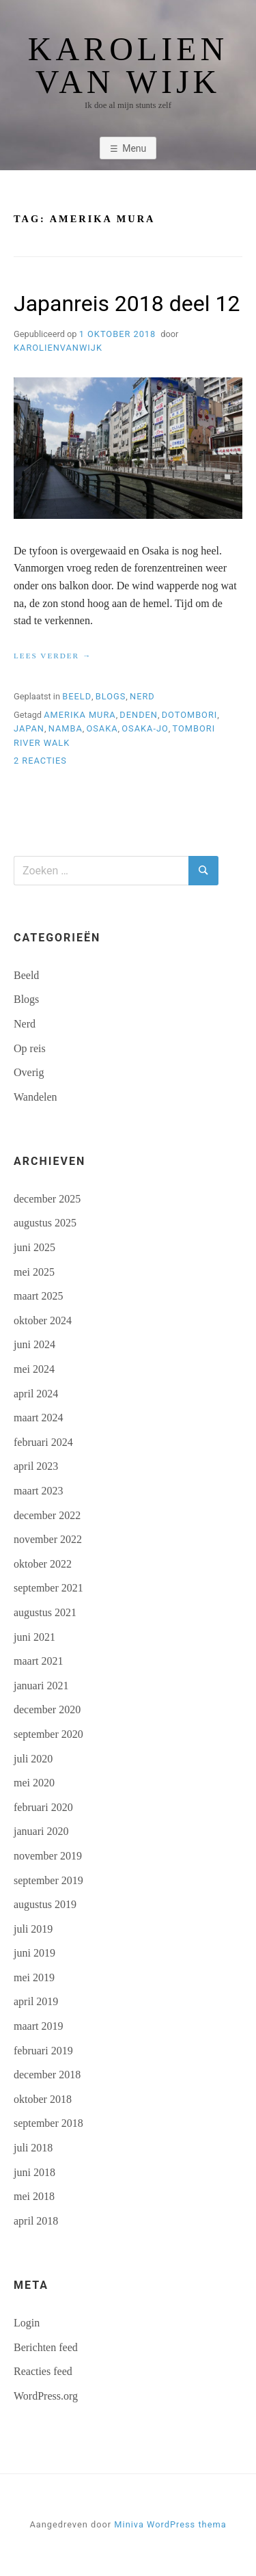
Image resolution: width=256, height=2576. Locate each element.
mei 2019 (34, 1977)
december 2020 (47, 1709)
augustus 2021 (45, 1612)
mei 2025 (34, 1272)
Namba (65, 728)
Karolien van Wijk (128, 65)
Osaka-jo (145, 728)
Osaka (101, 728)
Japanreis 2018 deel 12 (127, 304)
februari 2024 (43, 1442)
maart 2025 (38, 1296)
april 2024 (36, 1393)
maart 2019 (38, 2026)
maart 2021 (38, 1661)
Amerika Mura (79, 715)
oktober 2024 (43, 1320)
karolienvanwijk (58, 348)
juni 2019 (34, 1953)
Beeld (76, 696)
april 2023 (36, 1466)
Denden (138, 715)
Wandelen (35, 1097)
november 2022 (48, 1539)
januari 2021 (41, 1685)
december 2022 (47, 1515)
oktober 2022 (43, 1564)
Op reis (30, 1048)
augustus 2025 (45, 1223)
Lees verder (52, 656)
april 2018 (36, 2221)
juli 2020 (33, 1759)
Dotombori (190, 715)
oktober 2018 (43, 2099)
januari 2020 (41, 1831)
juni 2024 (34, 1344)
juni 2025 (34, 1247)
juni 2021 (34, 1637)
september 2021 (48, 1588)
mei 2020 (34, 1782)
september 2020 (48, 1734)
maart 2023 (38, 1491)
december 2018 (47, 2074)
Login (27, 2323)
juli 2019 (33, 1929)
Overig (29, 1072)
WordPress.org (46, 2396)
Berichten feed (46, 2347)
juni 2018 (34, 2172)
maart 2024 (38, 1417)
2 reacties (40, 760)
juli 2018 (33, 2148)
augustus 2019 (45, 1904)
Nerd (142, 696)
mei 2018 (34, 2196)
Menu (134, 148)
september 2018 (48, 2123)
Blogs (111, 696)
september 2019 (48, 1880)
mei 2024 (34, 1369)
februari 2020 (43, 1807)
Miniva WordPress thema (170, 2524)
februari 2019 (43, 2050)
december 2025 (47, 1199)
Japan (29, 728)
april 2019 (36, 2001)
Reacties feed (43, 2371)
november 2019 (48, 1856)
